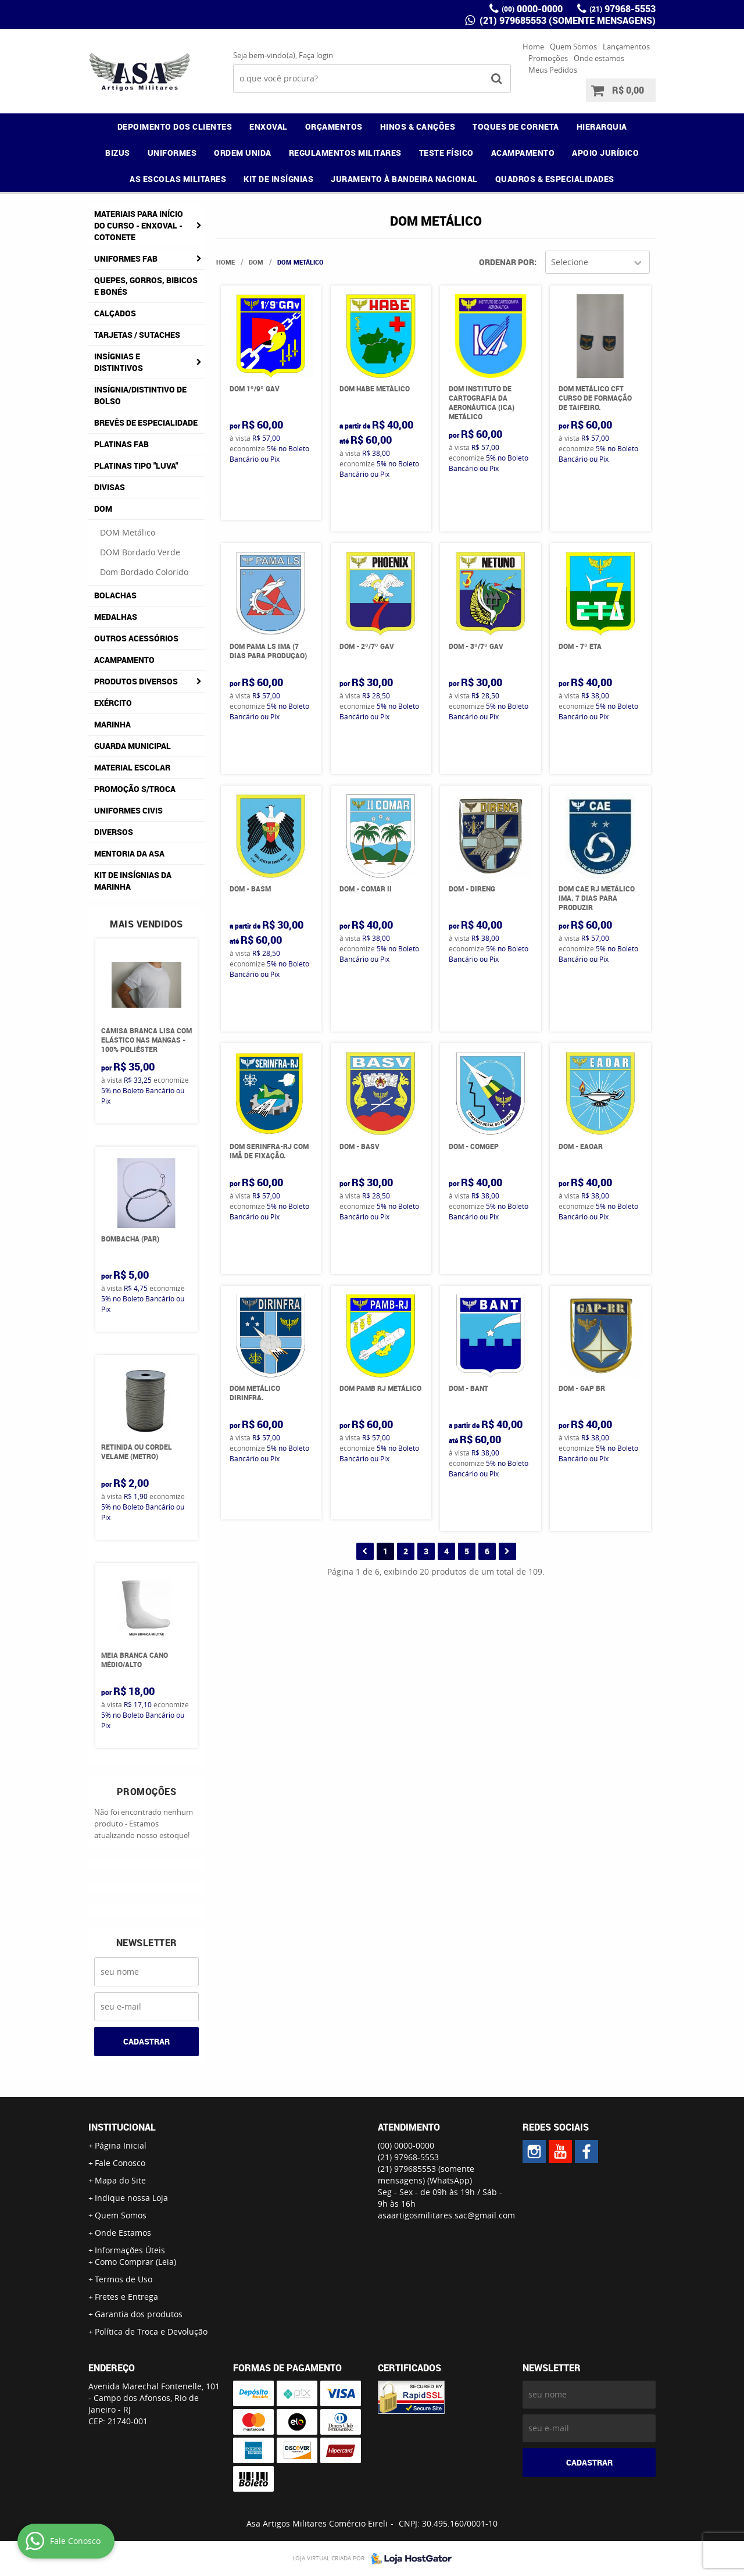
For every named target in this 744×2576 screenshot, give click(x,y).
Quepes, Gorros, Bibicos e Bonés (146, 285)
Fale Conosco (120, 2162)
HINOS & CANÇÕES (418, 126)
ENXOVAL (268, 126)
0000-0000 (532, 8)
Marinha (112, 724)
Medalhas (115, 616)
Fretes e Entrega (126, 2296)
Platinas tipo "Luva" (136, 465)
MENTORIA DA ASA (129, 853)
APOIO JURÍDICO (605, 152)
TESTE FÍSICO (446, 152)
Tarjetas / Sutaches (137, 334)
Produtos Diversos (136, 681)
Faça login (316, 55)
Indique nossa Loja (131, 2197)
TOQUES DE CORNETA (516, 126)
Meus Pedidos (552, 70)
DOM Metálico (127, 532)
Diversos (113, 831)
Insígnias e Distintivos (118, 362)
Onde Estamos (123, 2232)
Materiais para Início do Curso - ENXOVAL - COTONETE (138, 225)
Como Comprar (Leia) (135, 2261)
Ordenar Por (506, 261)
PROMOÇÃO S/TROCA (135, 788)
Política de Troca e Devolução (151, 2331)
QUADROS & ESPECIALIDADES (554, 178)
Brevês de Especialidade (146, 422)
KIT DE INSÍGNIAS (278, 178)
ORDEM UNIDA (242, 152)
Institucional (122, 2127)
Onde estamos (599, 58)
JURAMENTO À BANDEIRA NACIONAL (404, 178)
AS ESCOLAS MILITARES (178, 178)
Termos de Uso (123, 2279)
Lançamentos (626, 46)
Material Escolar (132, 767)
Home (533, 46)
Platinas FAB (121, 443)
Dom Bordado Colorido (144, 571)
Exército (113, 702)
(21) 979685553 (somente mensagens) (566, 20)
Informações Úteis (130, 2250)
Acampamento (124, 659)
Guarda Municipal (132, 745)
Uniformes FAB (126, 258)
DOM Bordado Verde (140, 552)
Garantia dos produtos (139, 2314)
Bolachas (115, 595)
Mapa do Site (120, 2180)
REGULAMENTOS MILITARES (345, 152)
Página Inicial (120, 2145)
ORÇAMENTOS (334, 126)
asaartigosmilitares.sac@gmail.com (446, 2215)
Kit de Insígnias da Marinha (132, 880)
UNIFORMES (172, 152)
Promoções (548, 58)
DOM (103, 508)
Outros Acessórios (136, 638)
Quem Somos (573, 46)
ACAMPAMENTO (523, 152)
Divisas (109, 487)
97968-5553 (622, 8)
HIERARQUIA (602, 126)
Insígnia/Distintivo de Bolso (140, 395)
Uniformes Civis (128, 810)
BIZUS (117, 152)
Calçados (115, 313)
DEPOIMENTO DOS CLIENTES (175, 126)
